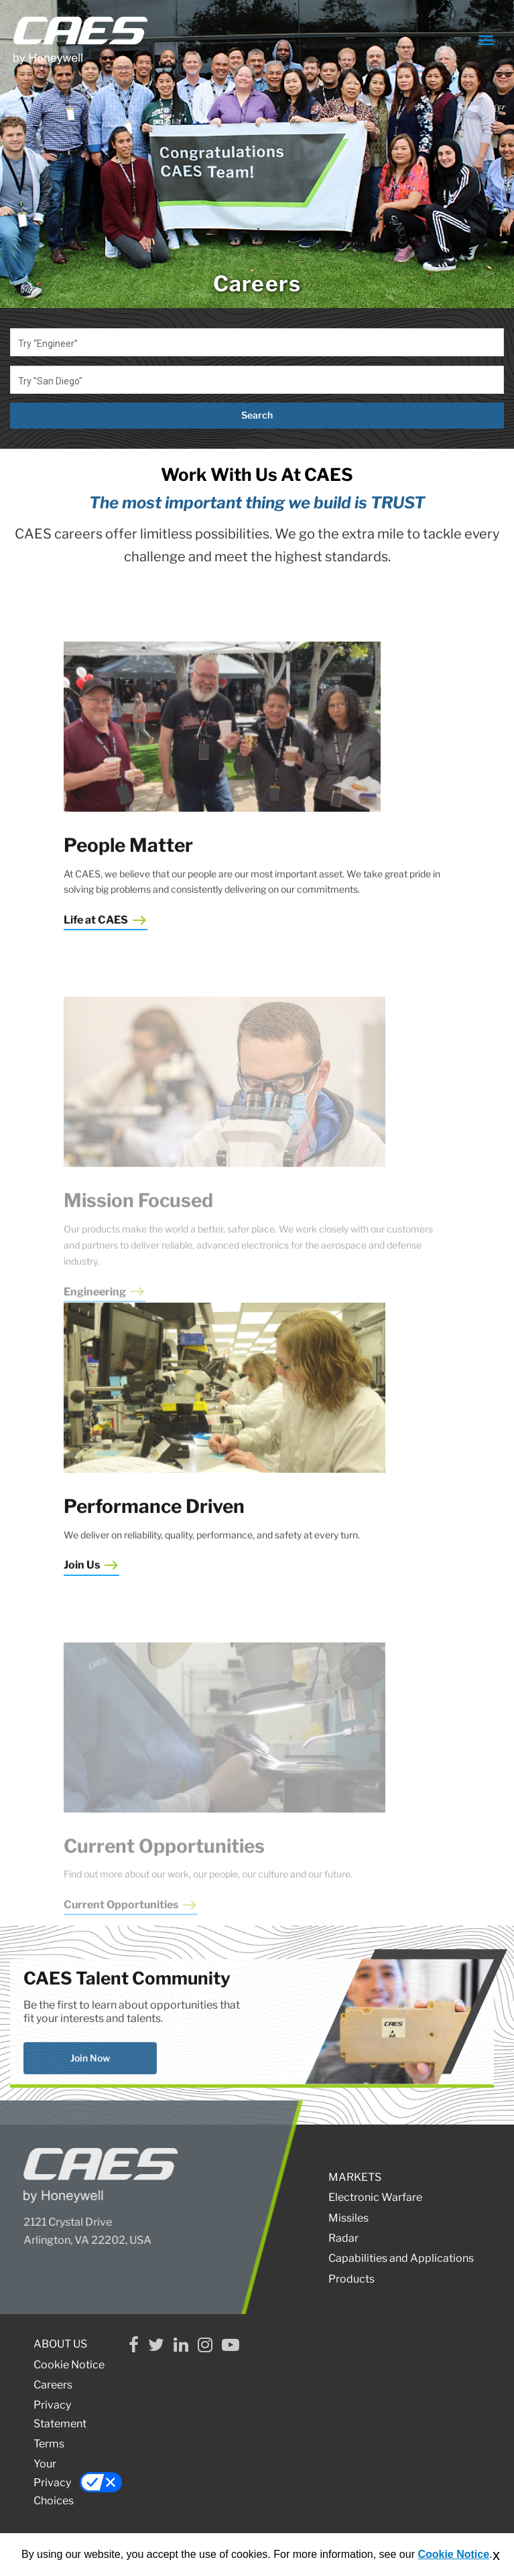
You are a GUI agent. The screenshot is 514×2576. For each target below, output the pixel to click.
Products (351, 2279)
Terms (49, 2443)
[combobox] (257, 342)
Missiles (348, 2218)
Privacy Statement (60, 2414)
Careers (53, 2384)
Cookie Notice (69, 2364)
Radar (343, 2238)
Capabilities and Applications (401, 2258)
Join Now (90, 2097)
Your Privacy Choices (75, 2481)
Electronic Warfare (375, 2197)
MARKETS (354, 2177)
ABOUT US (60, 2344)
